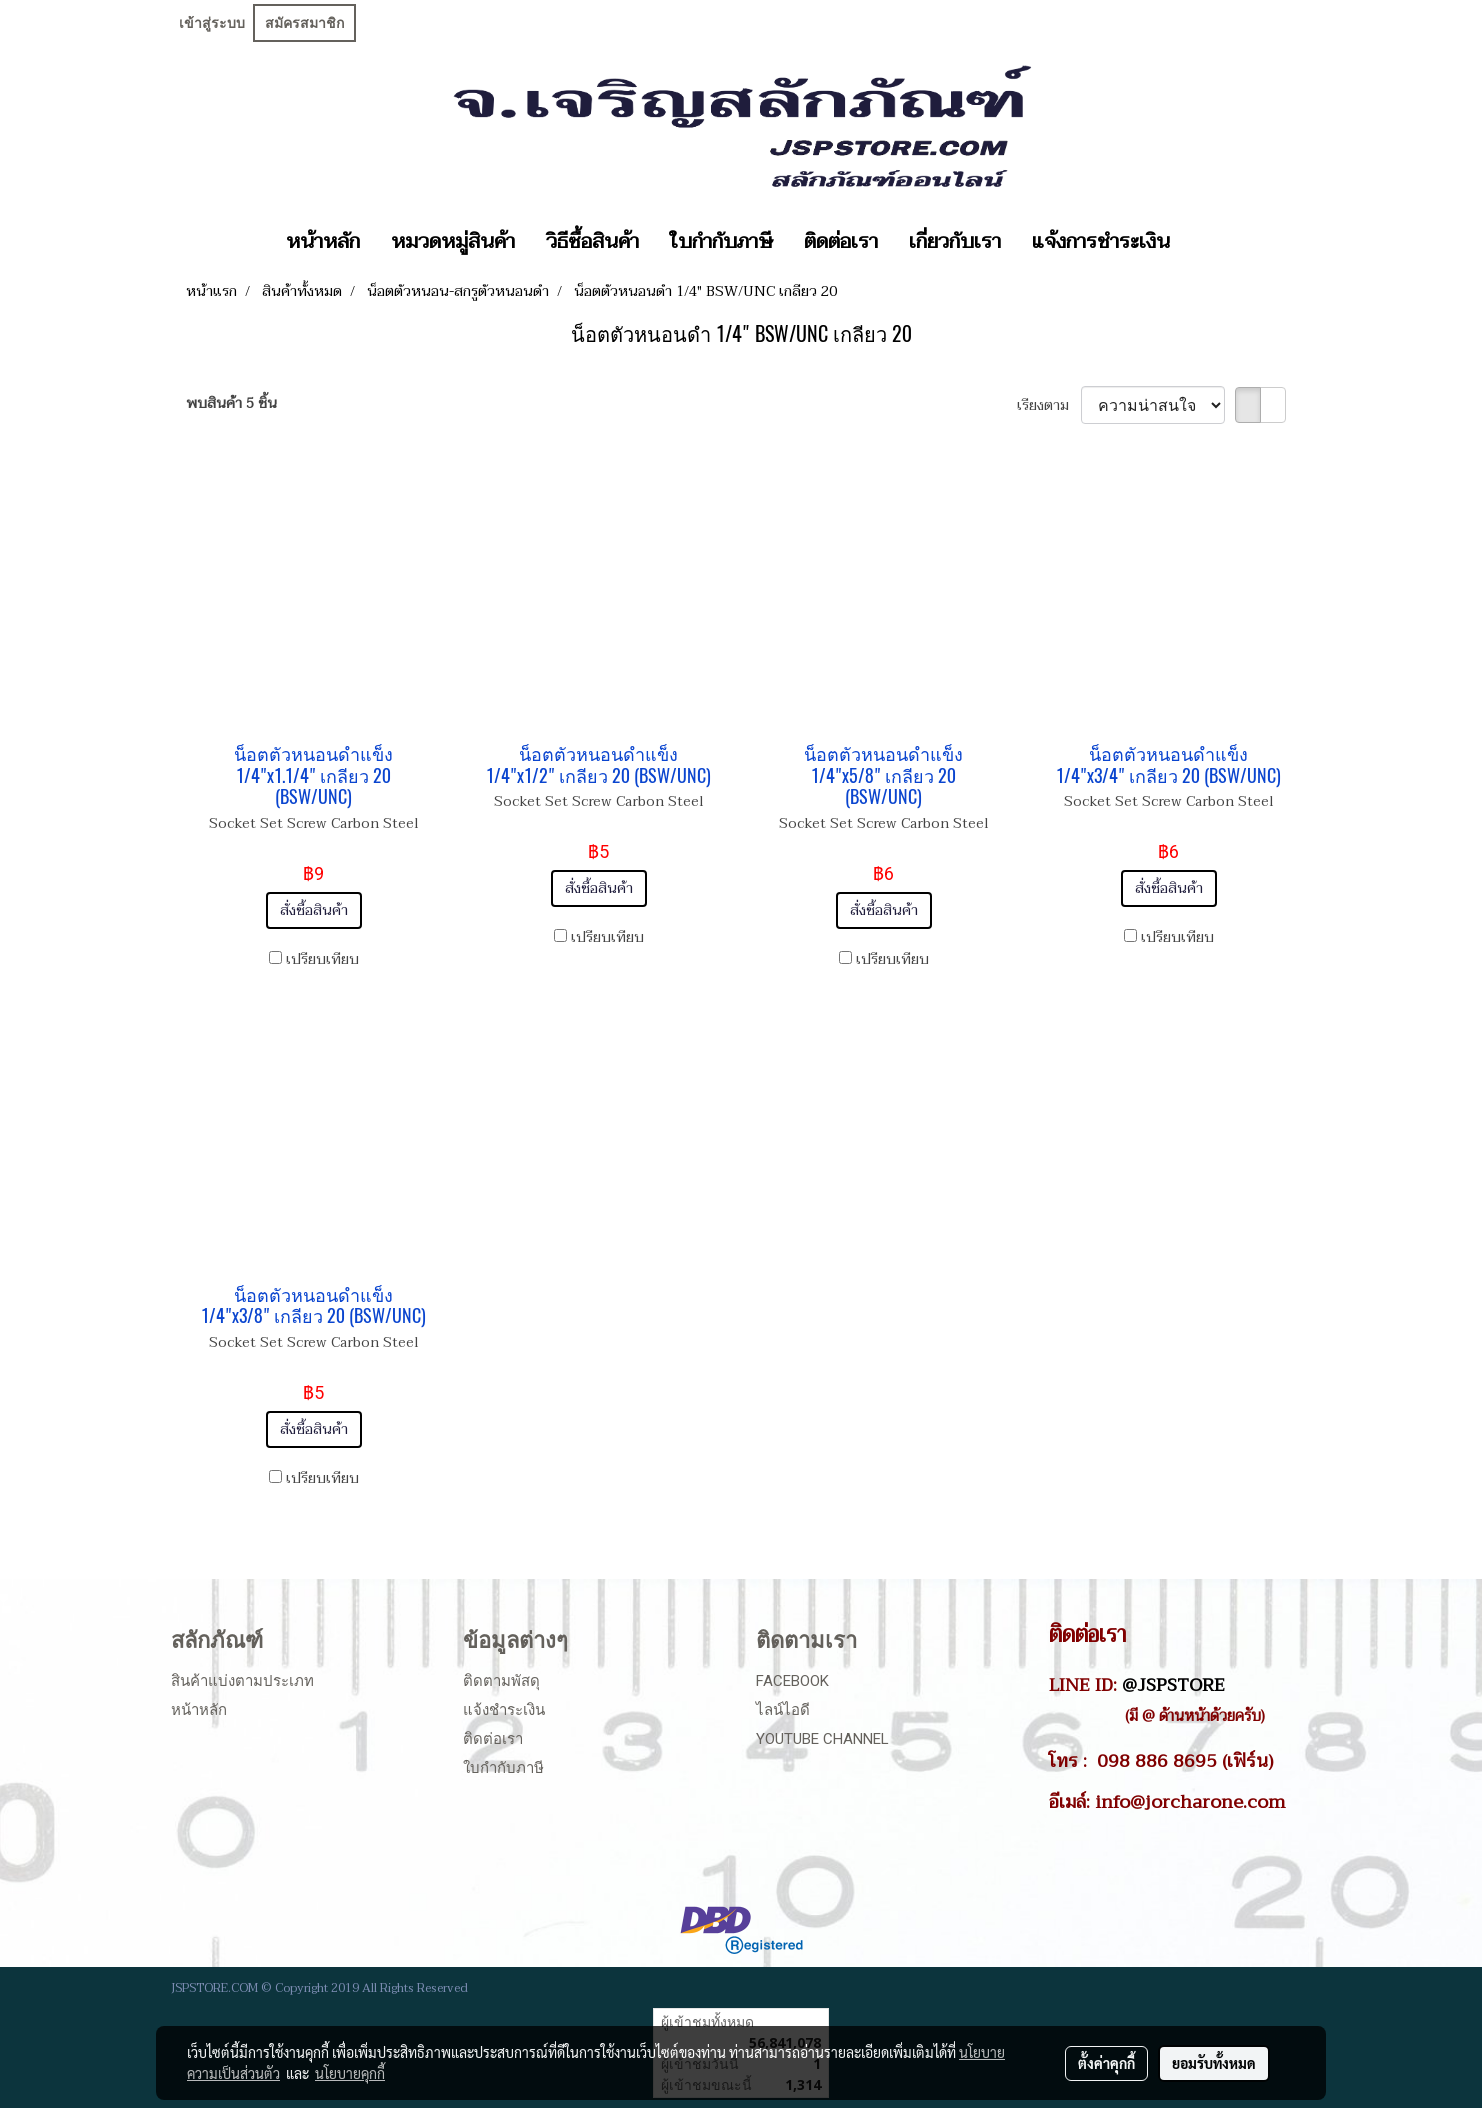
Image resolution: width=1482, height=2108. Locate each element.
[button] (1203, 242)
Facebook (792, 1681)
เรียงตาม (1049, 405)
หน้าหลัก (323, 242)
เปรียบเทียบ (322, 959)
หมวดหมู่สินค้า (453, 242)
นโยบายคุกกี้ (350, 2073)
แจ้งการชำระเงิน (1101, 242)
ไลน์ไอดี (783, 1710)
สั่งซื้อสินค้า (314, 910)
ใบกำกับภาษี (721, 242)
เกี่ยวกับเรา (955, 242)
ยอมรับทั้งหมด (1214, 2063)
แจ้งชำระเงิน (504, 1710)
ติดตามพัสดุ (501, 1681)
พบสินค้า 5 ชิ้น (231, 403)
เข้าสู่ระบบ (212, 23)
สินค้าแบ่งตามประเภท (242, 1681)
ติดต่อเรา (841, 242)
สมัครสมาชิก (304, 23)
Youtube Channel (822, 1739)
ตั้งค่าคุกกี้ (1106, 2063)
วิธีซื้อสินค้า (592, 242)
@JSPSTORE (1173, 1685)
